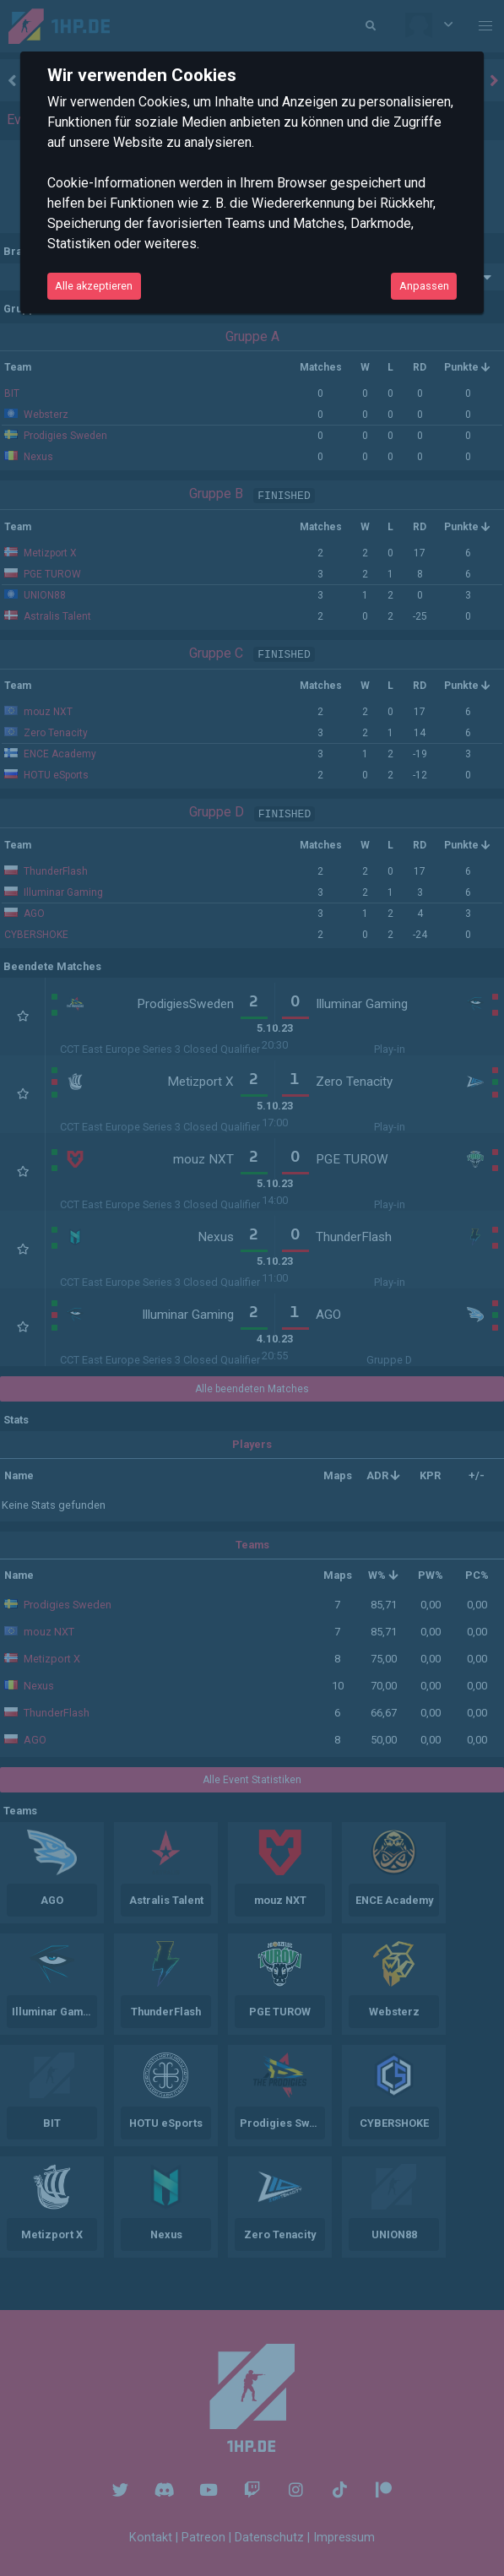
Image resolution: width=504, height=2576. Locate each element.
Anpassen (424, 285)
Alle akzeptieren (94, 285)
